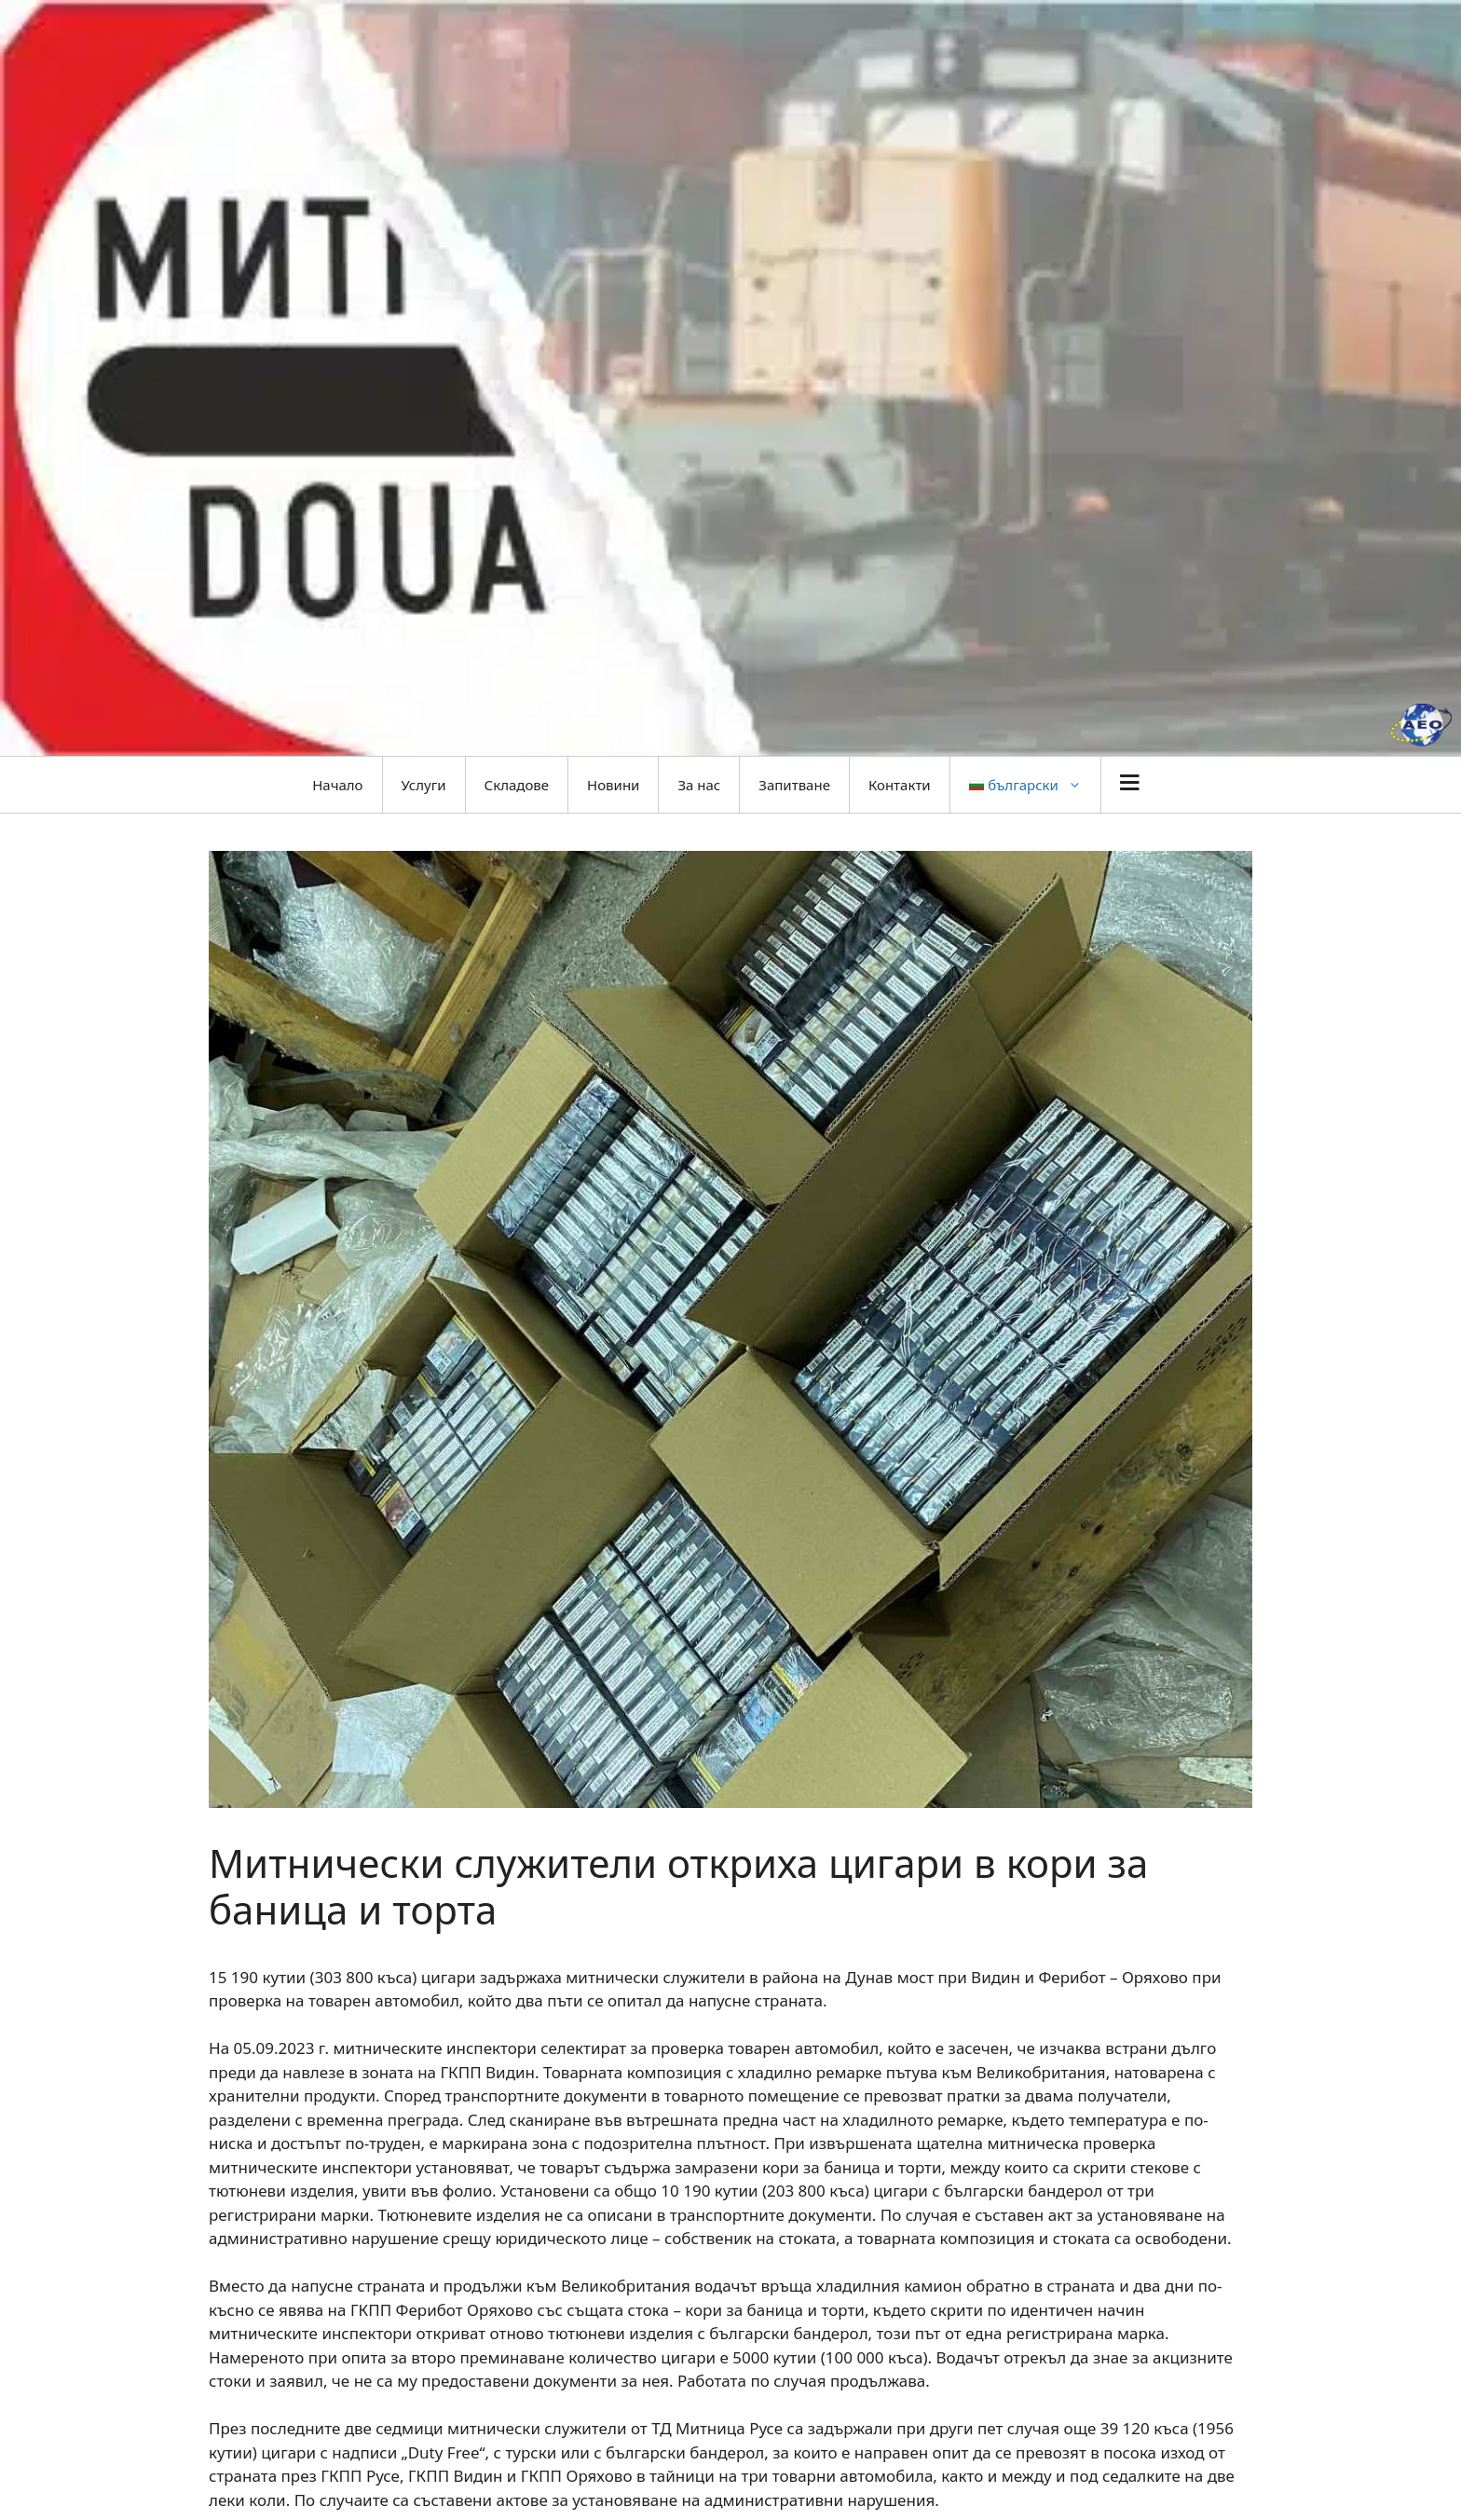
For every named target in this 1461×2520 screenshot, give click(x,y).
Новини (613, 784)
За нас (698, 784)
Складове (517, 784)
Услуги (424, 784)
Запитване (794, 784)
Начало (337, 784)
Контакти (899, 784)
